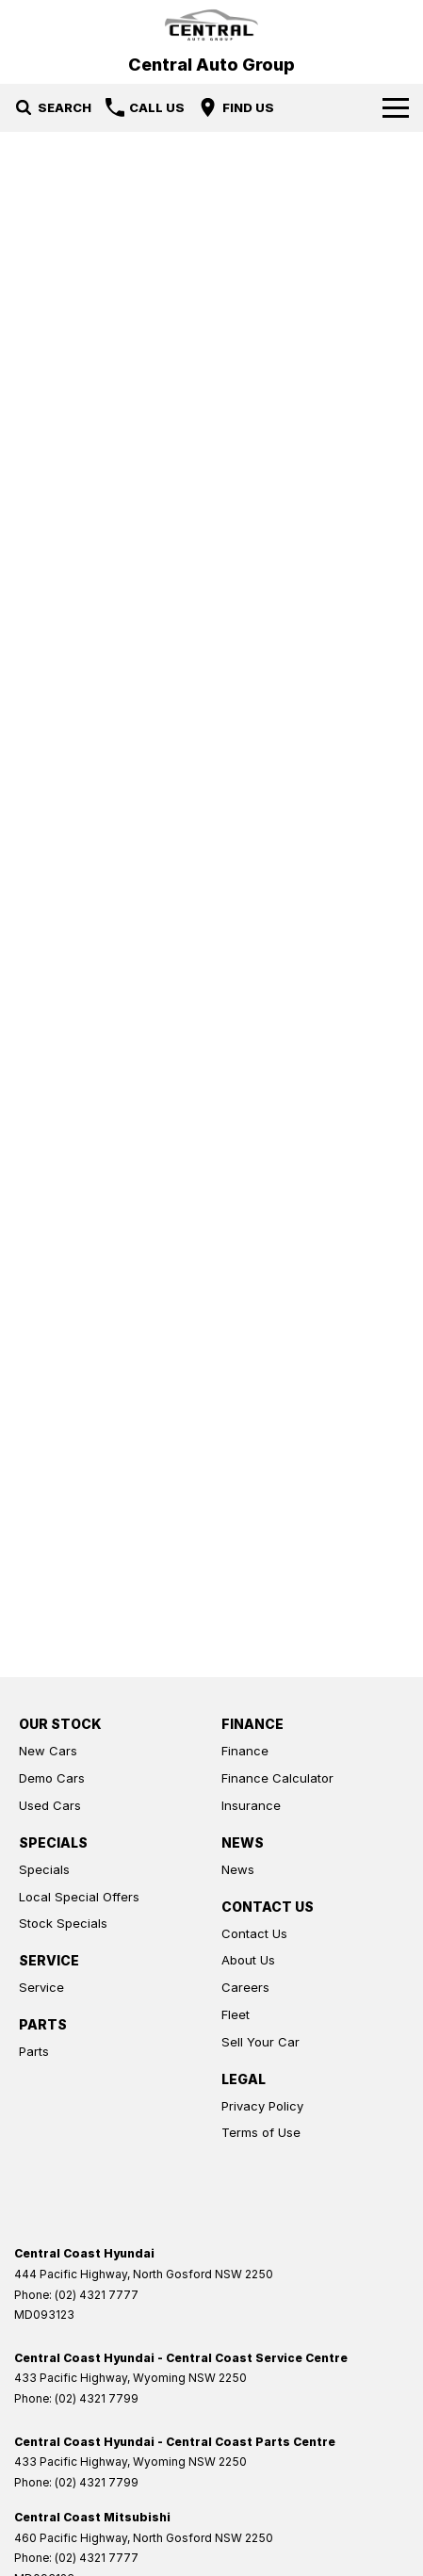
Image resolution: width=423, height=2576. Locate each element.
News (237, 1869)
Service (41, 1987)
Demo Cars (52, 1777)
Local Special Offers (79, 1896)
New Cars (48, 1750)
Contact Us (254, 1933)
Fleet (235, 2014)
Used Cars (50, 1805)
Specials (44, 1869)
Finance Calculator (277, 1777)
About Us (248, 1959)
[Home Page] (211, 25)
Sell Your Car (260, 2041)
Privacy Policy (262, 2105)
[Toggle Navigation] (395, 107)
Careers (245, 1987)
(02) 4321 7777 (96, 2295)
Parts (34, 2051)
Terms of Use (261, 2132)
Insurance (251, 1805)
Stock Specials (63, 1923)
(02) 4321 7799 (96, 2398)
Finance (244, 1750)
